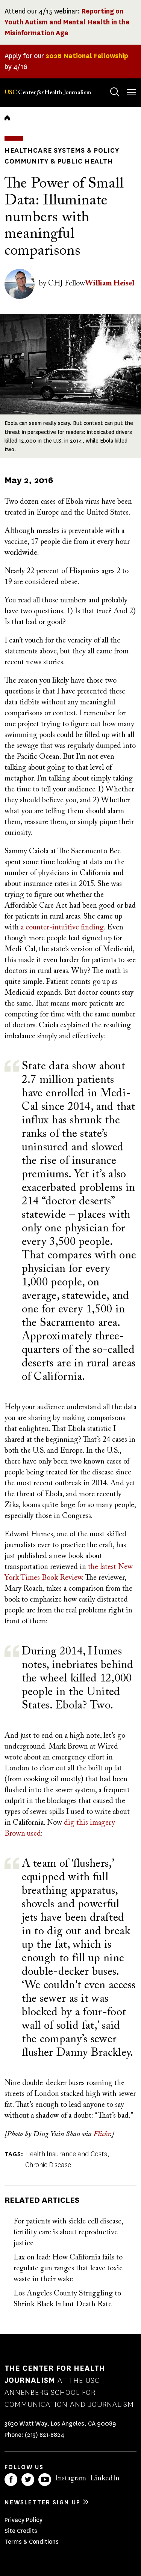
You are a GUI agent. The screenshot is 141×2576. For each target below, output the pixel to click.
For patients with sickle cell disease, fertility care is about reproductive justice (68, 2232)
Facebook (11, 2479)
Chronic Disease (48, 2164)
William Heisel (109, 283)
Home (7, 117)
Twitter (27, 2479)
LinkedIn (105, 2478)
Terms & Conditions (32, 2542)
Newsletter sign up (42, 2502)
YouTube (44, 2479)
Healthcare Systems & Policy (62, 150)
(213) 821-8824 (44, 2435)
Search (107, 84)
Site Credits (21, 2531)
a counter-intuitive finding (62, 927)
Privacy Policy (23, 2520)
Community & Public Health (59, 161)
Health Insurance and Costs (66, 2154)
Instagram (70, 2478)
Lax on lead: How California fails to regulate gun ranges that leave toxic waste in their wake (68, 2268)
